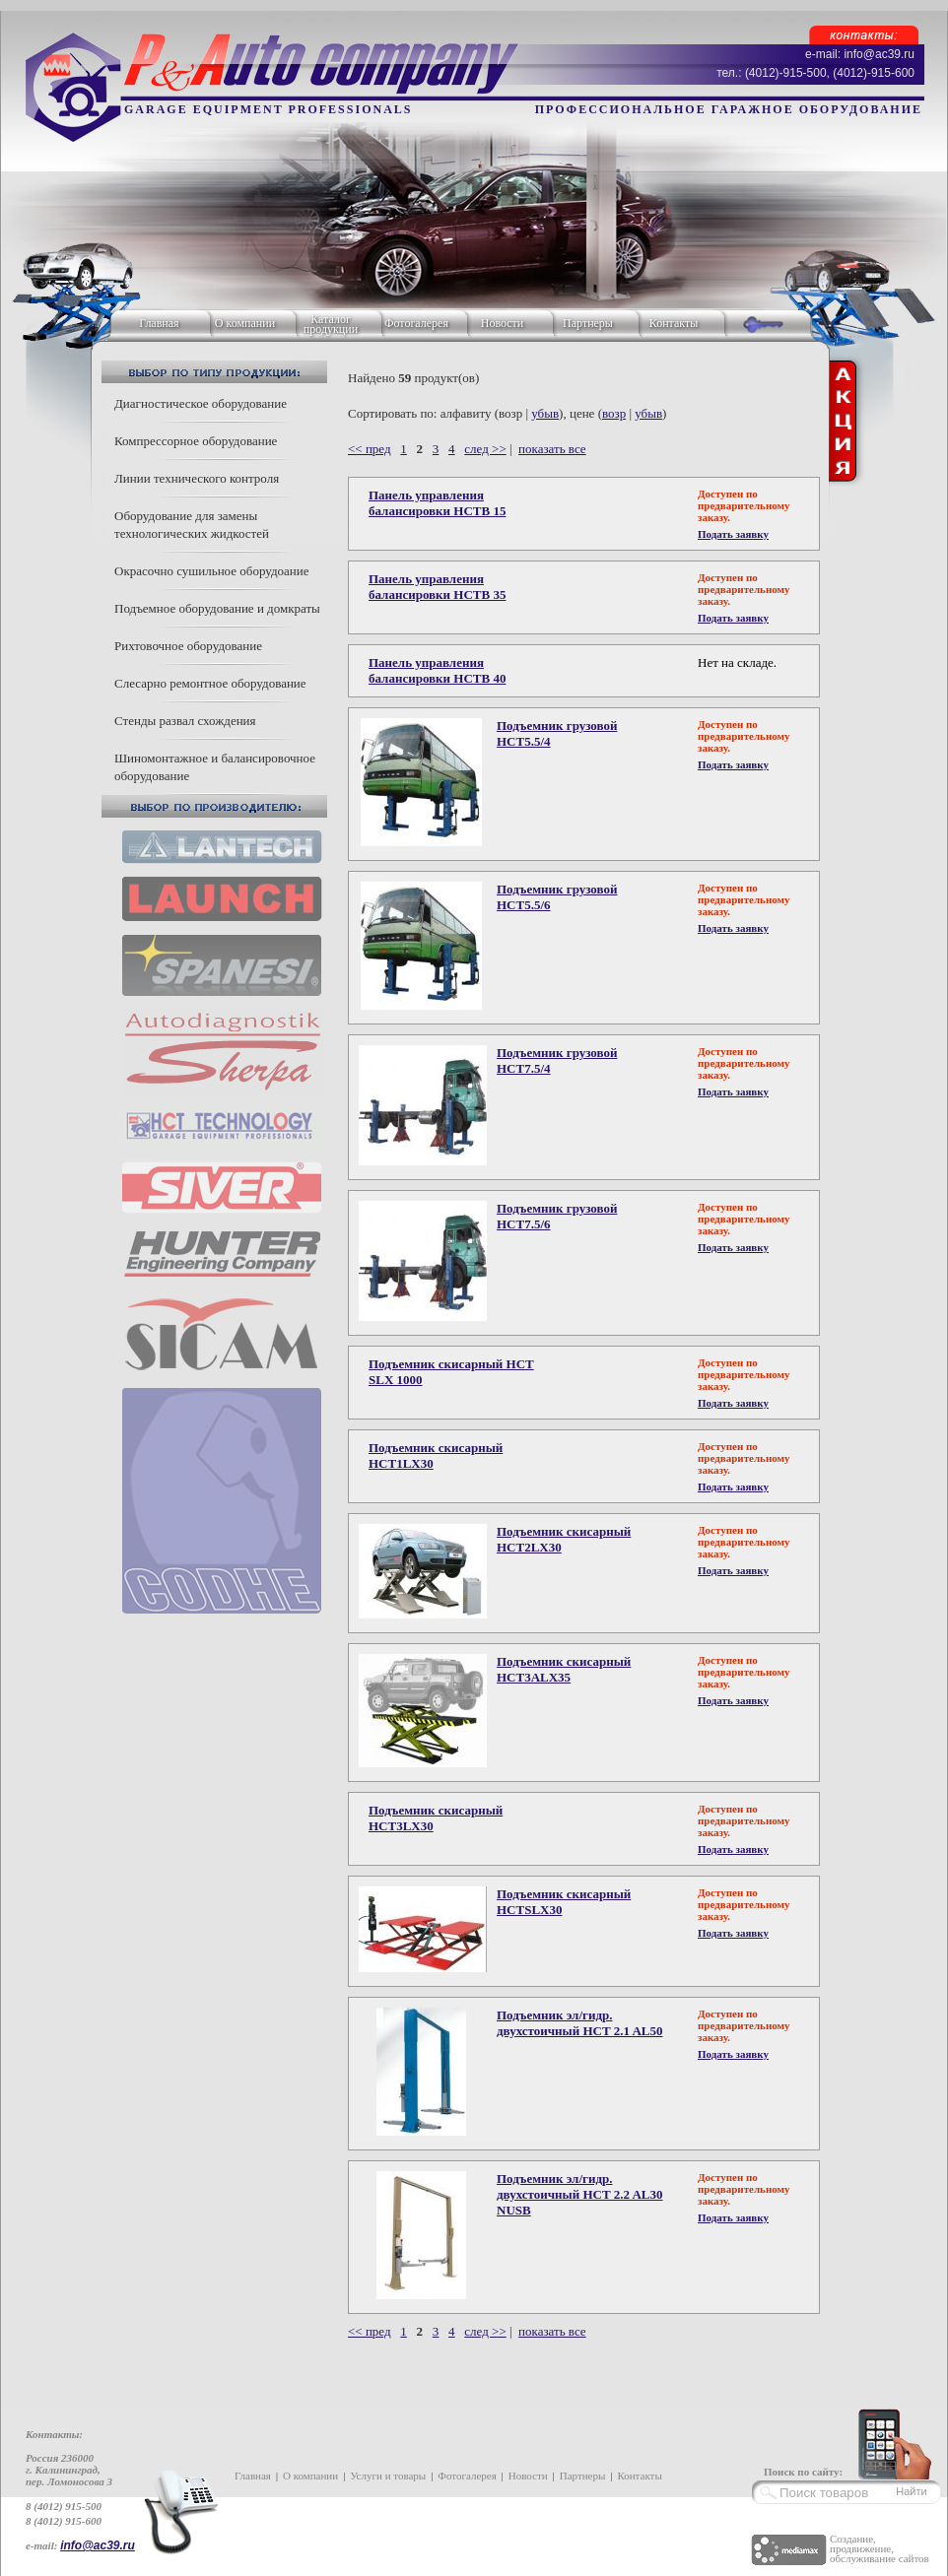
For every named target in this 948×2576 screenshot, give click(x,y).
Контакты (674, 323)
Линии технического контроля (196, 478)
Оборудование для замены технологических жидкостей (191, 524)
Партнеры (588, 323)
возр (614, 413)
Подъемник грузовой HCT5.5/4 (557, 733)
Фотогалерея (416, 323)
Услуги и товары (388, 2475)
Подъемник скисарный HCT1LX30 (436, 1455)
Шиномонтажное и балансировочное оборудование (214, 767)
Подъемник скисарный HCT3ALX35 (564, 1669)
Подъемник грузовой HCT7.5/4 (557, 1060)
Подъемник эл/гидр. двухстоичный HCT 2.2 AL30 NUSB (580, 2194)
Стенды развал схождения (185, 720)
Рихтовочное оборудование (188, 645)
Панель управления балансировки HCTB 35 (437, 586)
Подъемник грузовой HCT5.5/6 (557, 897)
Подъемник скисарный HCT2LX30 (564, 1539)
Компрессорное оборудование (195, 440)
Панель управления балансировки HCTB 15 (437, 503)
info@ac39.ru (97, 2545)
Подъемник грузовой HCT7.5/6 (557, 1216)
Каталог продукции (331, 324)
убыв (545, 413)
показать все (552, 448)
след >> (485, 448)
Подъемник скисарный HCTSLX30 (564, 1901)
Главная (158, 323)
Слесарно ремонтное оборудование (210, 683)
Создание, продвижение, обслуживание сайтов (879, 2548)
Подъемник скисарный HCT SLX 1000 (451, 1371)
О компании (245, 323)
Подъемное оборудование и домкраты (217, 608)
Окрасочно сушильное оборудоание (211, 570)
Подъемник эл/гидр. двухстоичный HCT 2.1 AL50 (580, 2023)
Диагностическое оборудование (200, 403)
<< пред (369, 448)
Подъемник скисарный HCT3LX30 (436, 1818)
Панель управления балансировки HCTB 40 (437, 670)
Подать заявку (733, 534)
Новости (502, 323)
